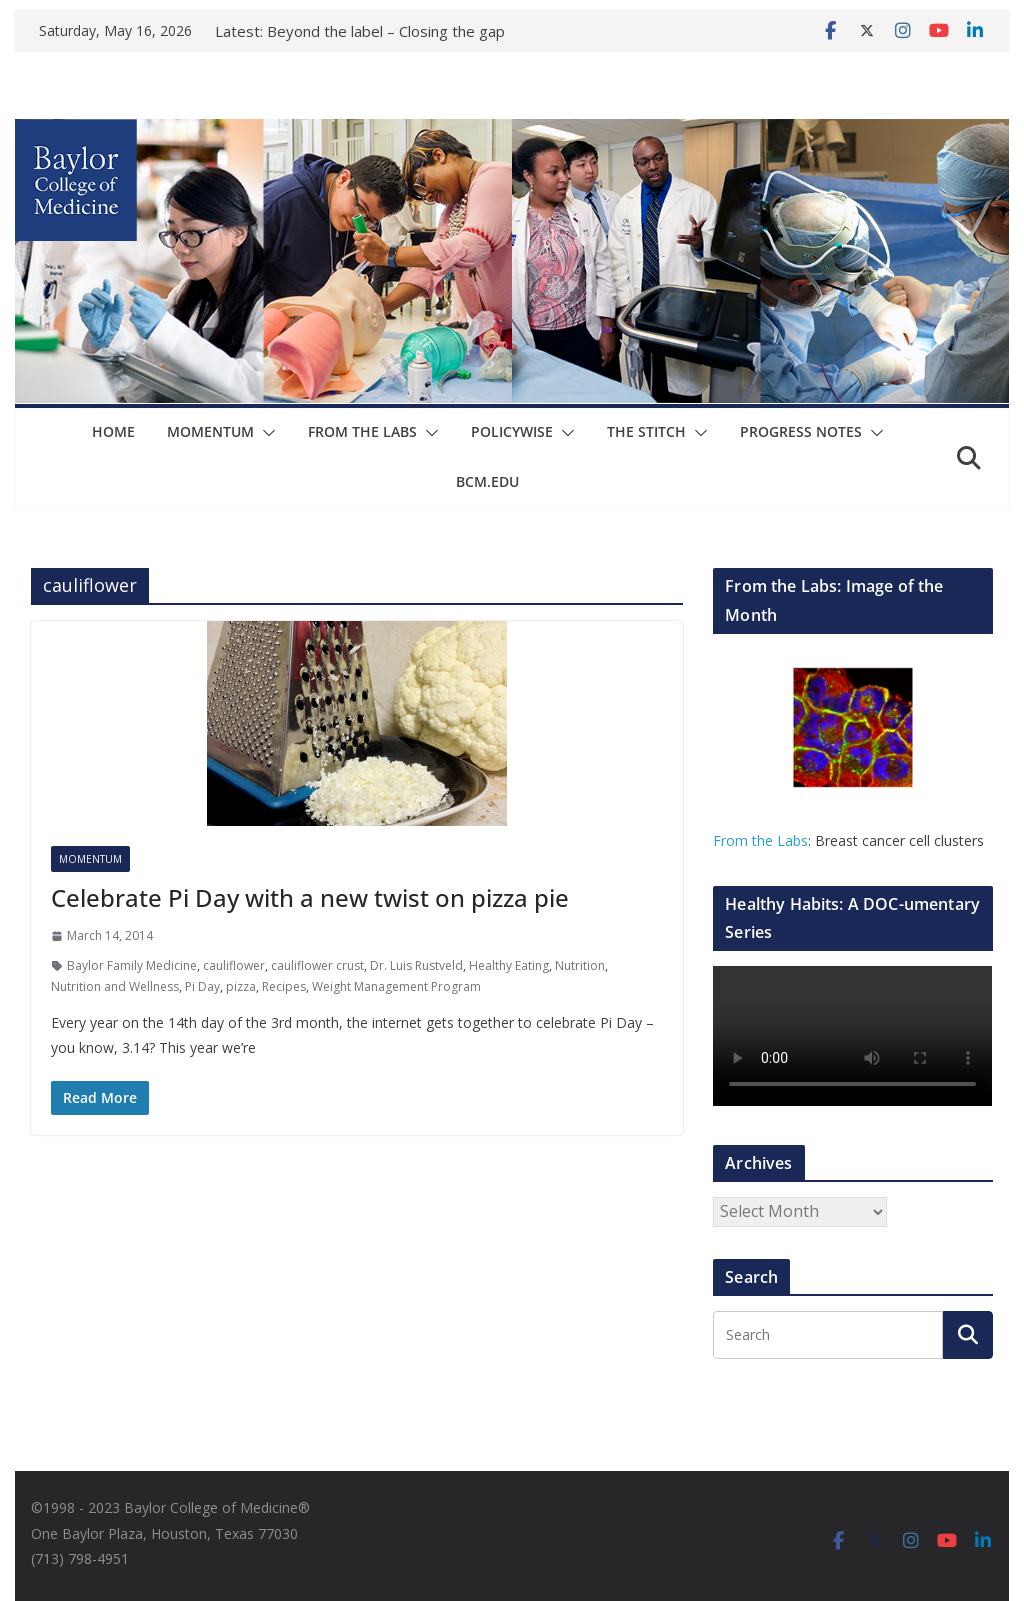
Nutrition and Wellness (115, 986)
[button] (265, 433)
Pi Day (202, 986)
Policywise (512, 431)
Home (113, 431)
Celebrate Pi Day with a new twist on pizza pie (310, 897)
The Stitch (646, 431)
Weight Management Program (396, 986)
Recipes (284, 986)
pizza (241, 986)
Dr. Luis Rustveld (416, 965)
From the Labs (760, 840)
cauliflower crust (317, 965)
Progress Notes (801, 431)
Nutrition (580, 965)
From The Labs (362, 431)
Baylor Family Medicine (132, 965)
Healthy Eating (509, 965)
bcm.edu (487, 481)
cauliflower (234, 965)
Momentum (210, 431)
